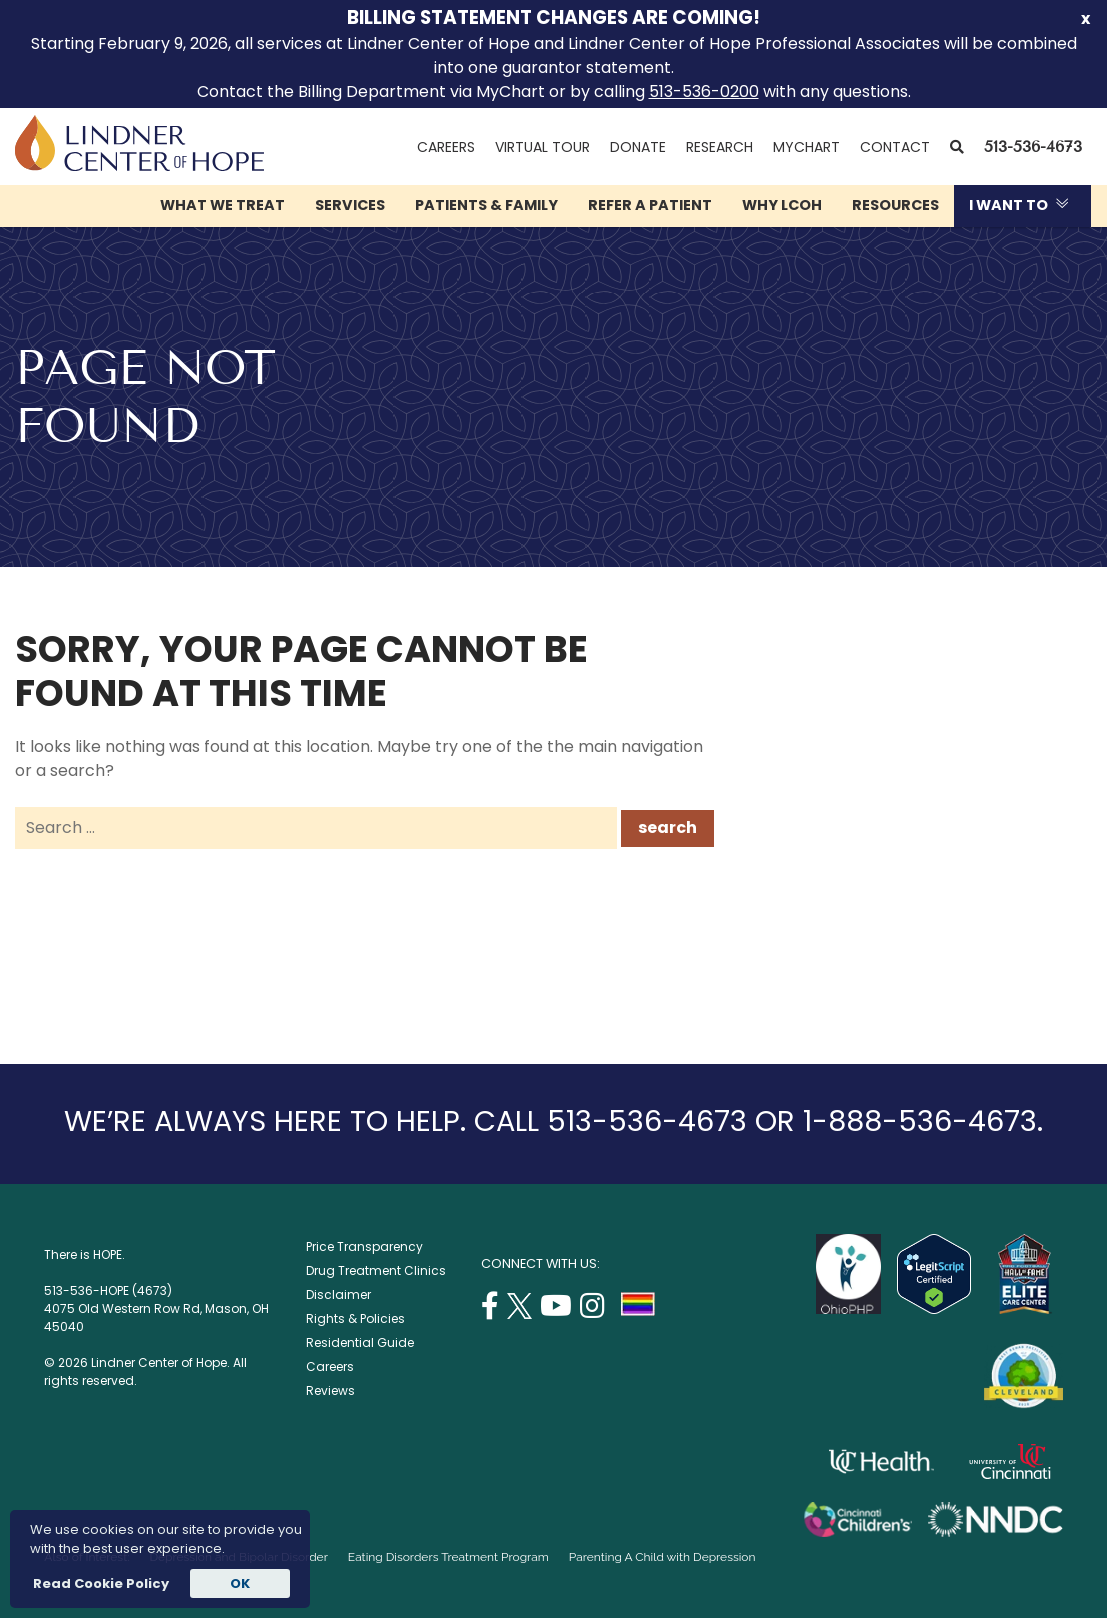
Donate (638, 147)
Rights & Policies (355, 1318)
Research (719, 147)
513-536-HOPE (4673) (108, 1290)
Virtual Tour (542, 147)
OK (240, 1583)
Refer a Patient (650, 205)
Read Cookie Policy (99, 1583)
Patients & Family (486, 205)
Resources (895, 205)
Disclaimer (338, 1294)
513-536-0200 (704, 91)
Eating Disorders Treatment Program (448, 1557)
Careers (446, 147)
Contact (895, 147)
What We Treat (222, 205)
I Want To (1008, 205)
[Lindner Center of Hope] (139, 165)
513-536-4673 (1033, 146)
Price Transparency (364, 1246)
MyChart (811, 147)
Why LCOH (782, 205)
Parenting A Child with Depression (662, 1557)
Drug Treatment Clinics (376, 1270)
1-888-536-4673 (920, 1121)
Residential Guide (360, 1342)
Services (350, 205)
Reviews (330, 1390)
